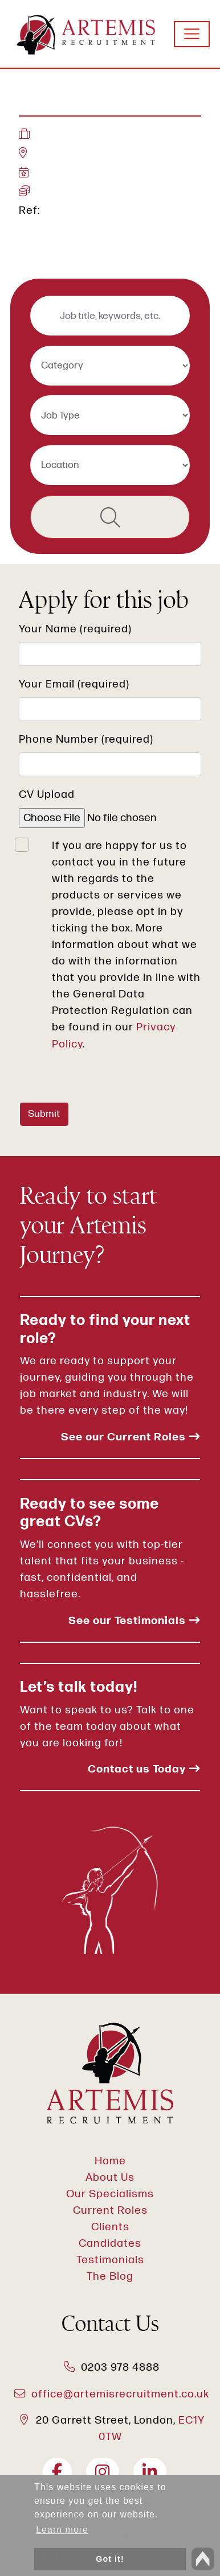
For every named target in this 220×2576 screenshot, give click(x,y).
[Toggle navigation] (192, 34)
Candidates (110, 2243)
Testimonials (110, 2260)
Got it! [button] (110, 2558)
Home (110, 2161)
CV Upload (47, 794)
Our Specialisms (110, 2194)
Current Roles (110, 2210)
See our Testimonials (134, 1620)
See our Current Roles (130, 1437)
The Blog (110, 2276)
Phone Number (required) (86, 739)
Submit (44, 1114)
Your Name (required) (75, 629)
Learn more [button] (62, 2529)
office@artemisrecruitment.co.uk (120, 2394)
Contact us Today (144, 1769)
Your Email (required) (74, 684)
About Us (110, 2177)
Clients (110, 2227)
